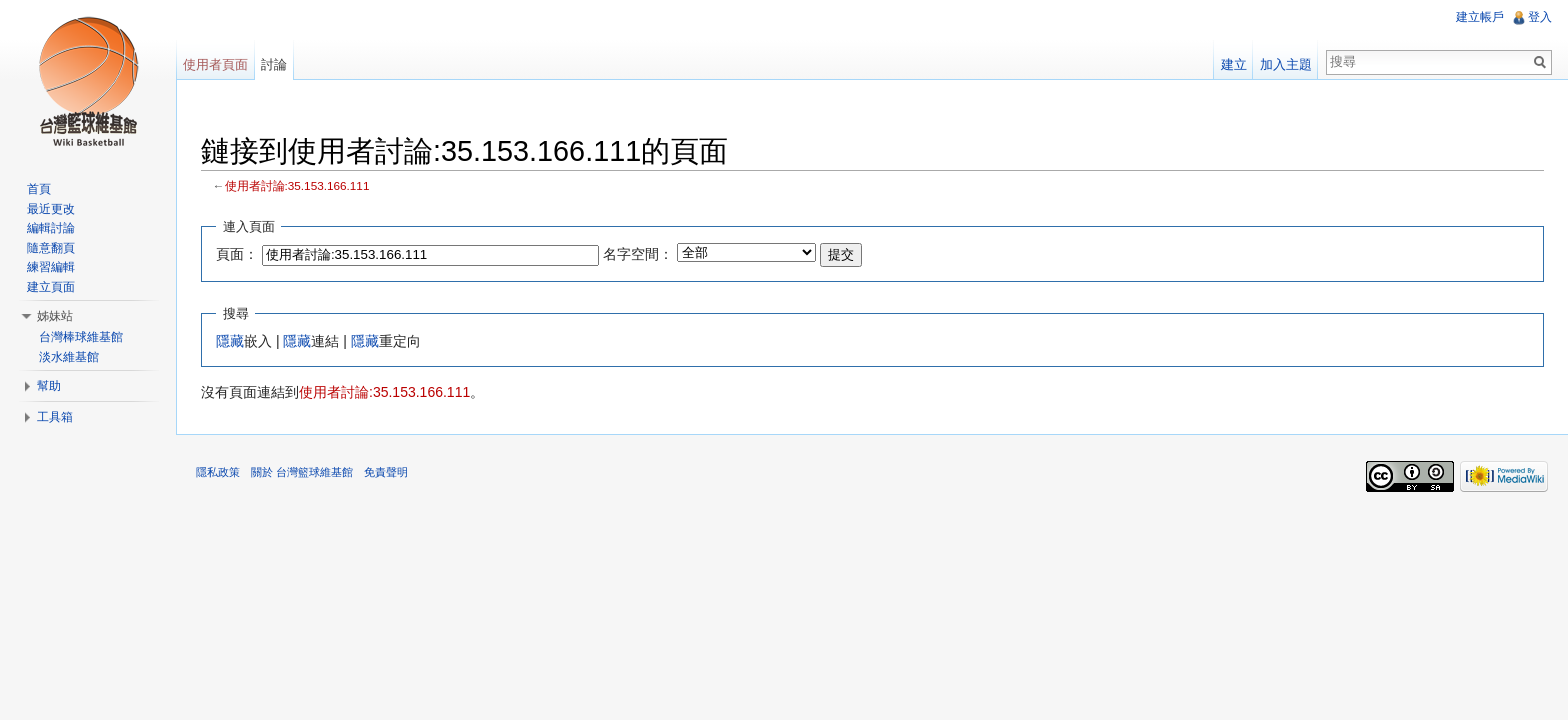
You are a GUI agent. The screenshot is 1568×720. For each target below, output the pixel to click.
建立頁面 (51, 287)
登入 (1540, 17)
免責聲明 (386, 472)
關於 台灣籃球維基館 (302, 472)
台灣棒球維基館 (81, 337)
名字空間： (638, 254)
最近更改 (51, 209)
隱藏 (230, 341)
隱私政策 (218, 472)
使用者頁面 (215, 64)
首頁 (39, 189)
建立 (1234, 64)
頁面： (237, 254)
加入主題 (1286, 64)
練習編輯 (51, 267)
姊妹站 (55, 316)
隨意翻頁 (51, 248)
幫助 (49, 386)
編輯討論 (51, 228)
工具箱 (55, 417)
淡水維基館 (69, 357)
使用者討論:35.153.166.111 (297, 185)
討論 (274, 64)
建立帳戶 (1480, 17)
